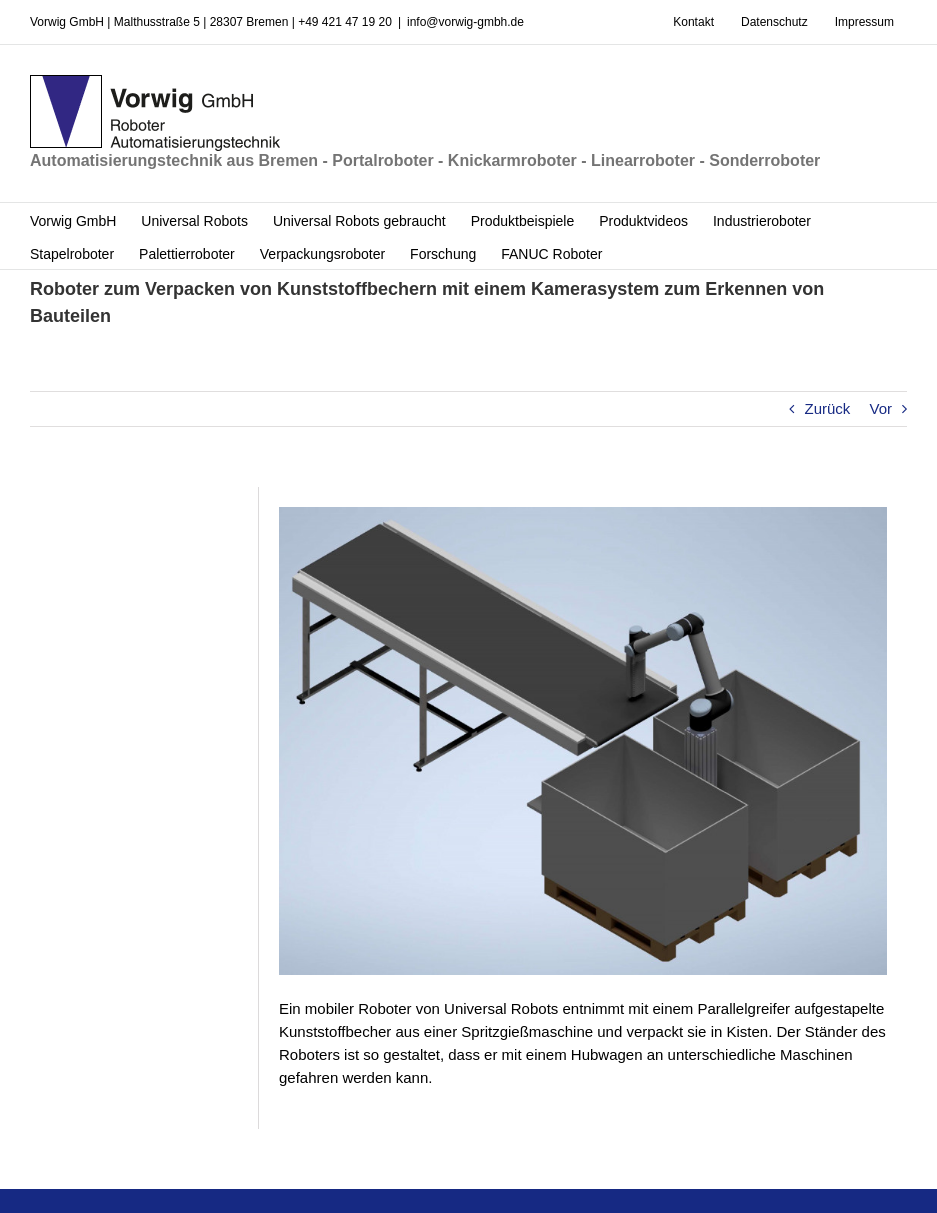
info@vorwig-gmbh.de (465, 22)
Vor (880, 408)
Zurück (827, 408)
